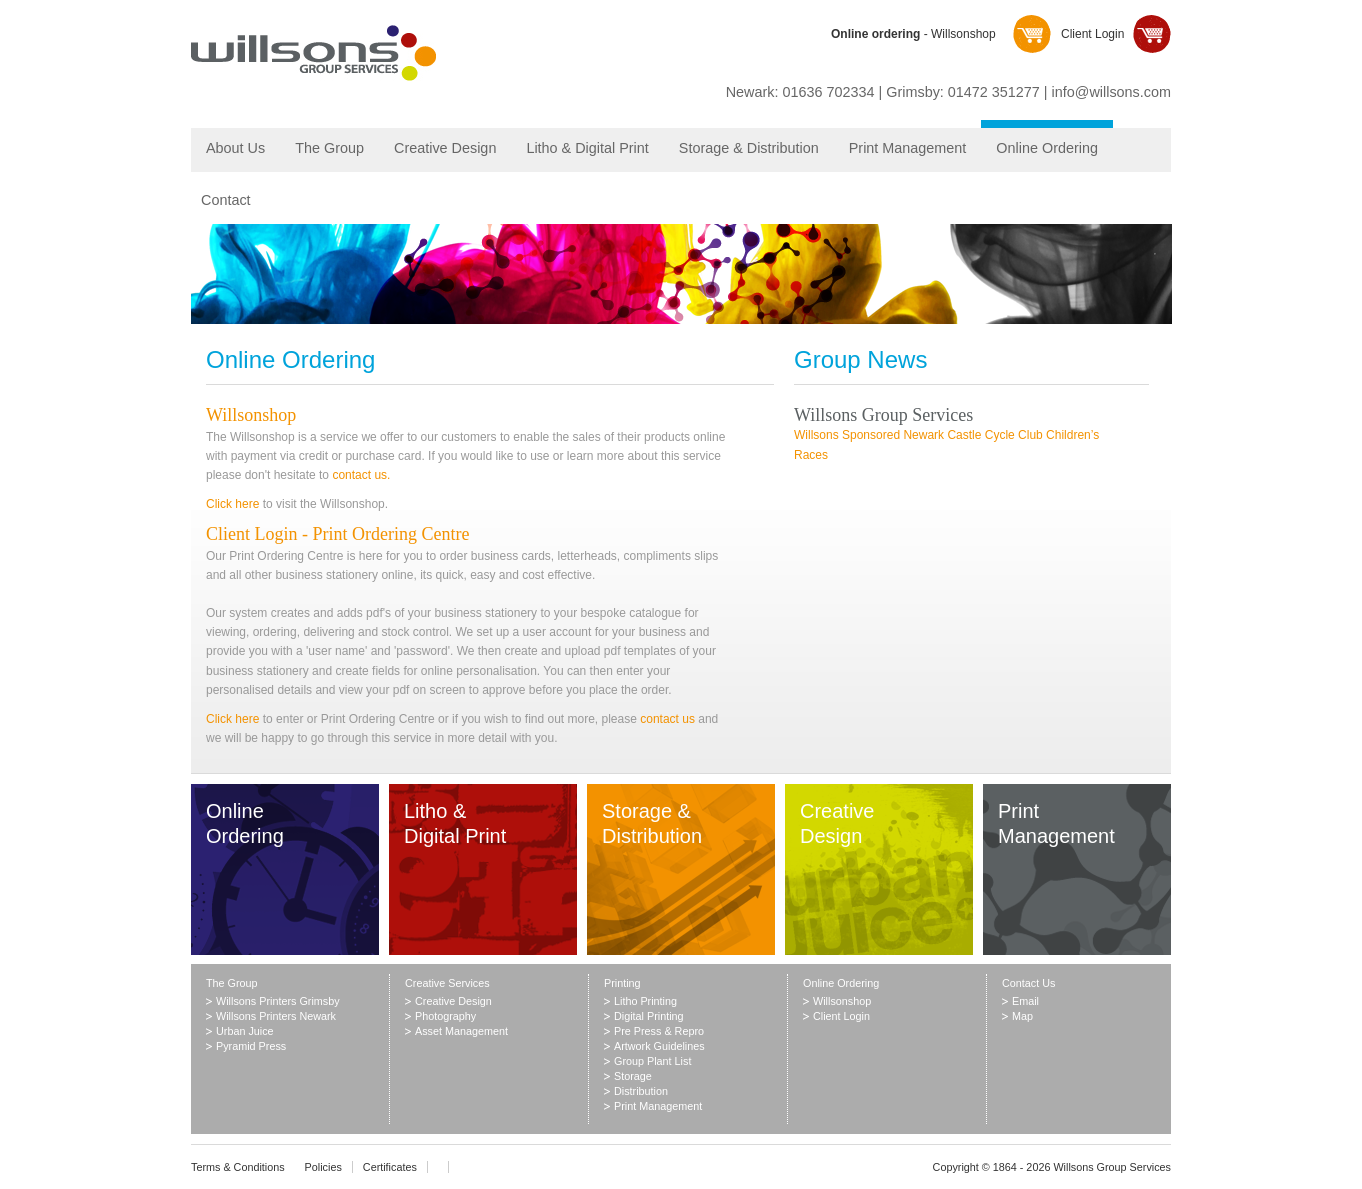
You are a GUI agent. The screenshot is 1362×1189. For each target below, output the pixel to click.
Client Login (1092, 34)
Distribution (641, 1091)
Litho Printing (645, 1001)
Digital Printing (649, 1016)
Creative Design (445, 148)
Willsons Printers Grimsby (278, 1001)
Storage (633, 1076)
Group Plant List (652, 1061)
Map (1022, 1016)
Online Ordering (1047, 148)
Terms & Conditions (238, 1167)
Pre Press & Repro (659, 1031)
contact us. (361, 475)
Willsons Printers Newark (276, 1016)
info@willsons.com (1111, 92)
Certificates (390, 1167)
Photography (445, 1016)
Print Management (908, 148)
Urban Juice (245, 1031)
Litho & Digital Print (587, 148)
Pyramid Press (251, 1046)
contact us (667, 719)
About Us (235, 148)
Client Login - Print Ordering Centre (337, 534)
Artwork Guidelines (659, 1046)
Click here (232, 504)
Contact (226, 200)
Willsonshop (251, 415)
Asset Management (461, 1031)
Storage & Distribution (749, 148)
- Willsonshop (913, 34)
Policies (323, 1167)
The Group (329, 148)
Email (1025, 1001)
